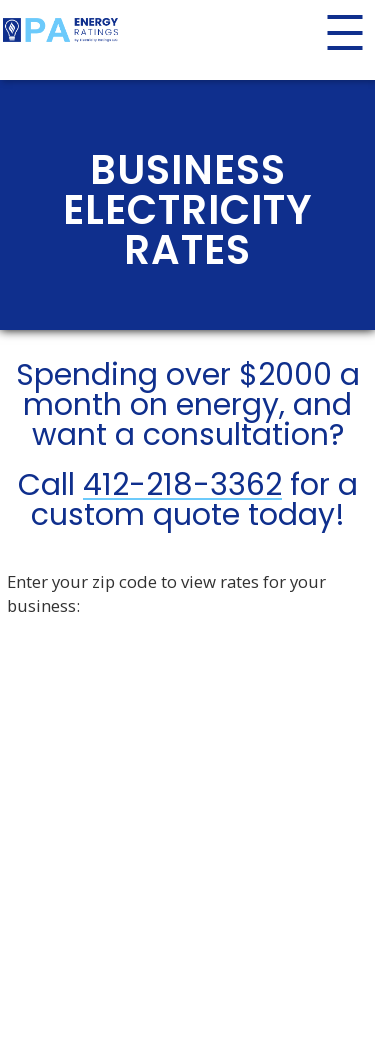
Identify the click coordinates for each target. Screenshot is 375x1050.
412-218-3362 (182, 485)
